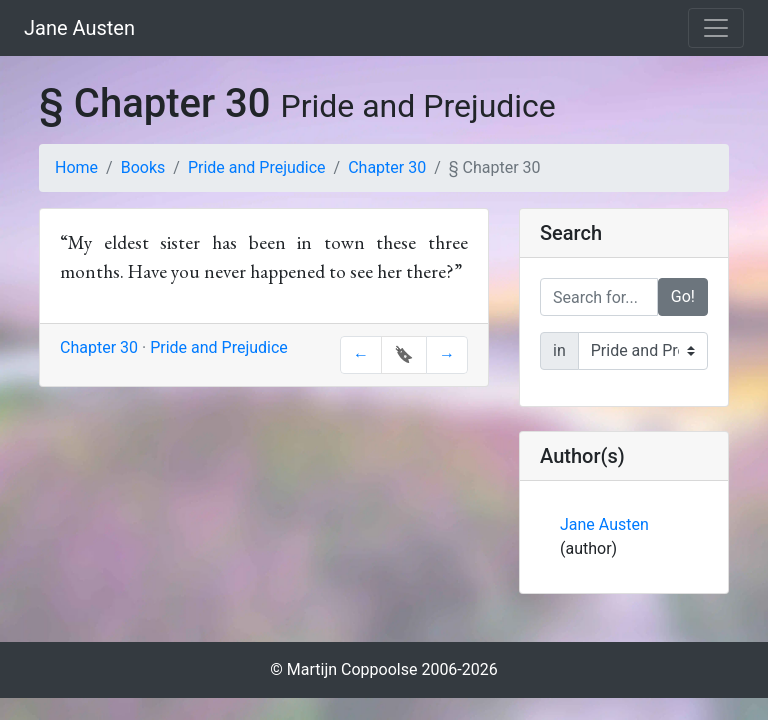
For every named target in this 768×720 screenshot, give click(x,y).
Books (143, 167)
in (559, 350)
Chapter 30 (387, 167)
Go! (683, 296)
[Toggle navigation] (716, 28)
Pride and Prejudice (257, 167)
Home (76, 167)
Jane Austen (79, 28)
